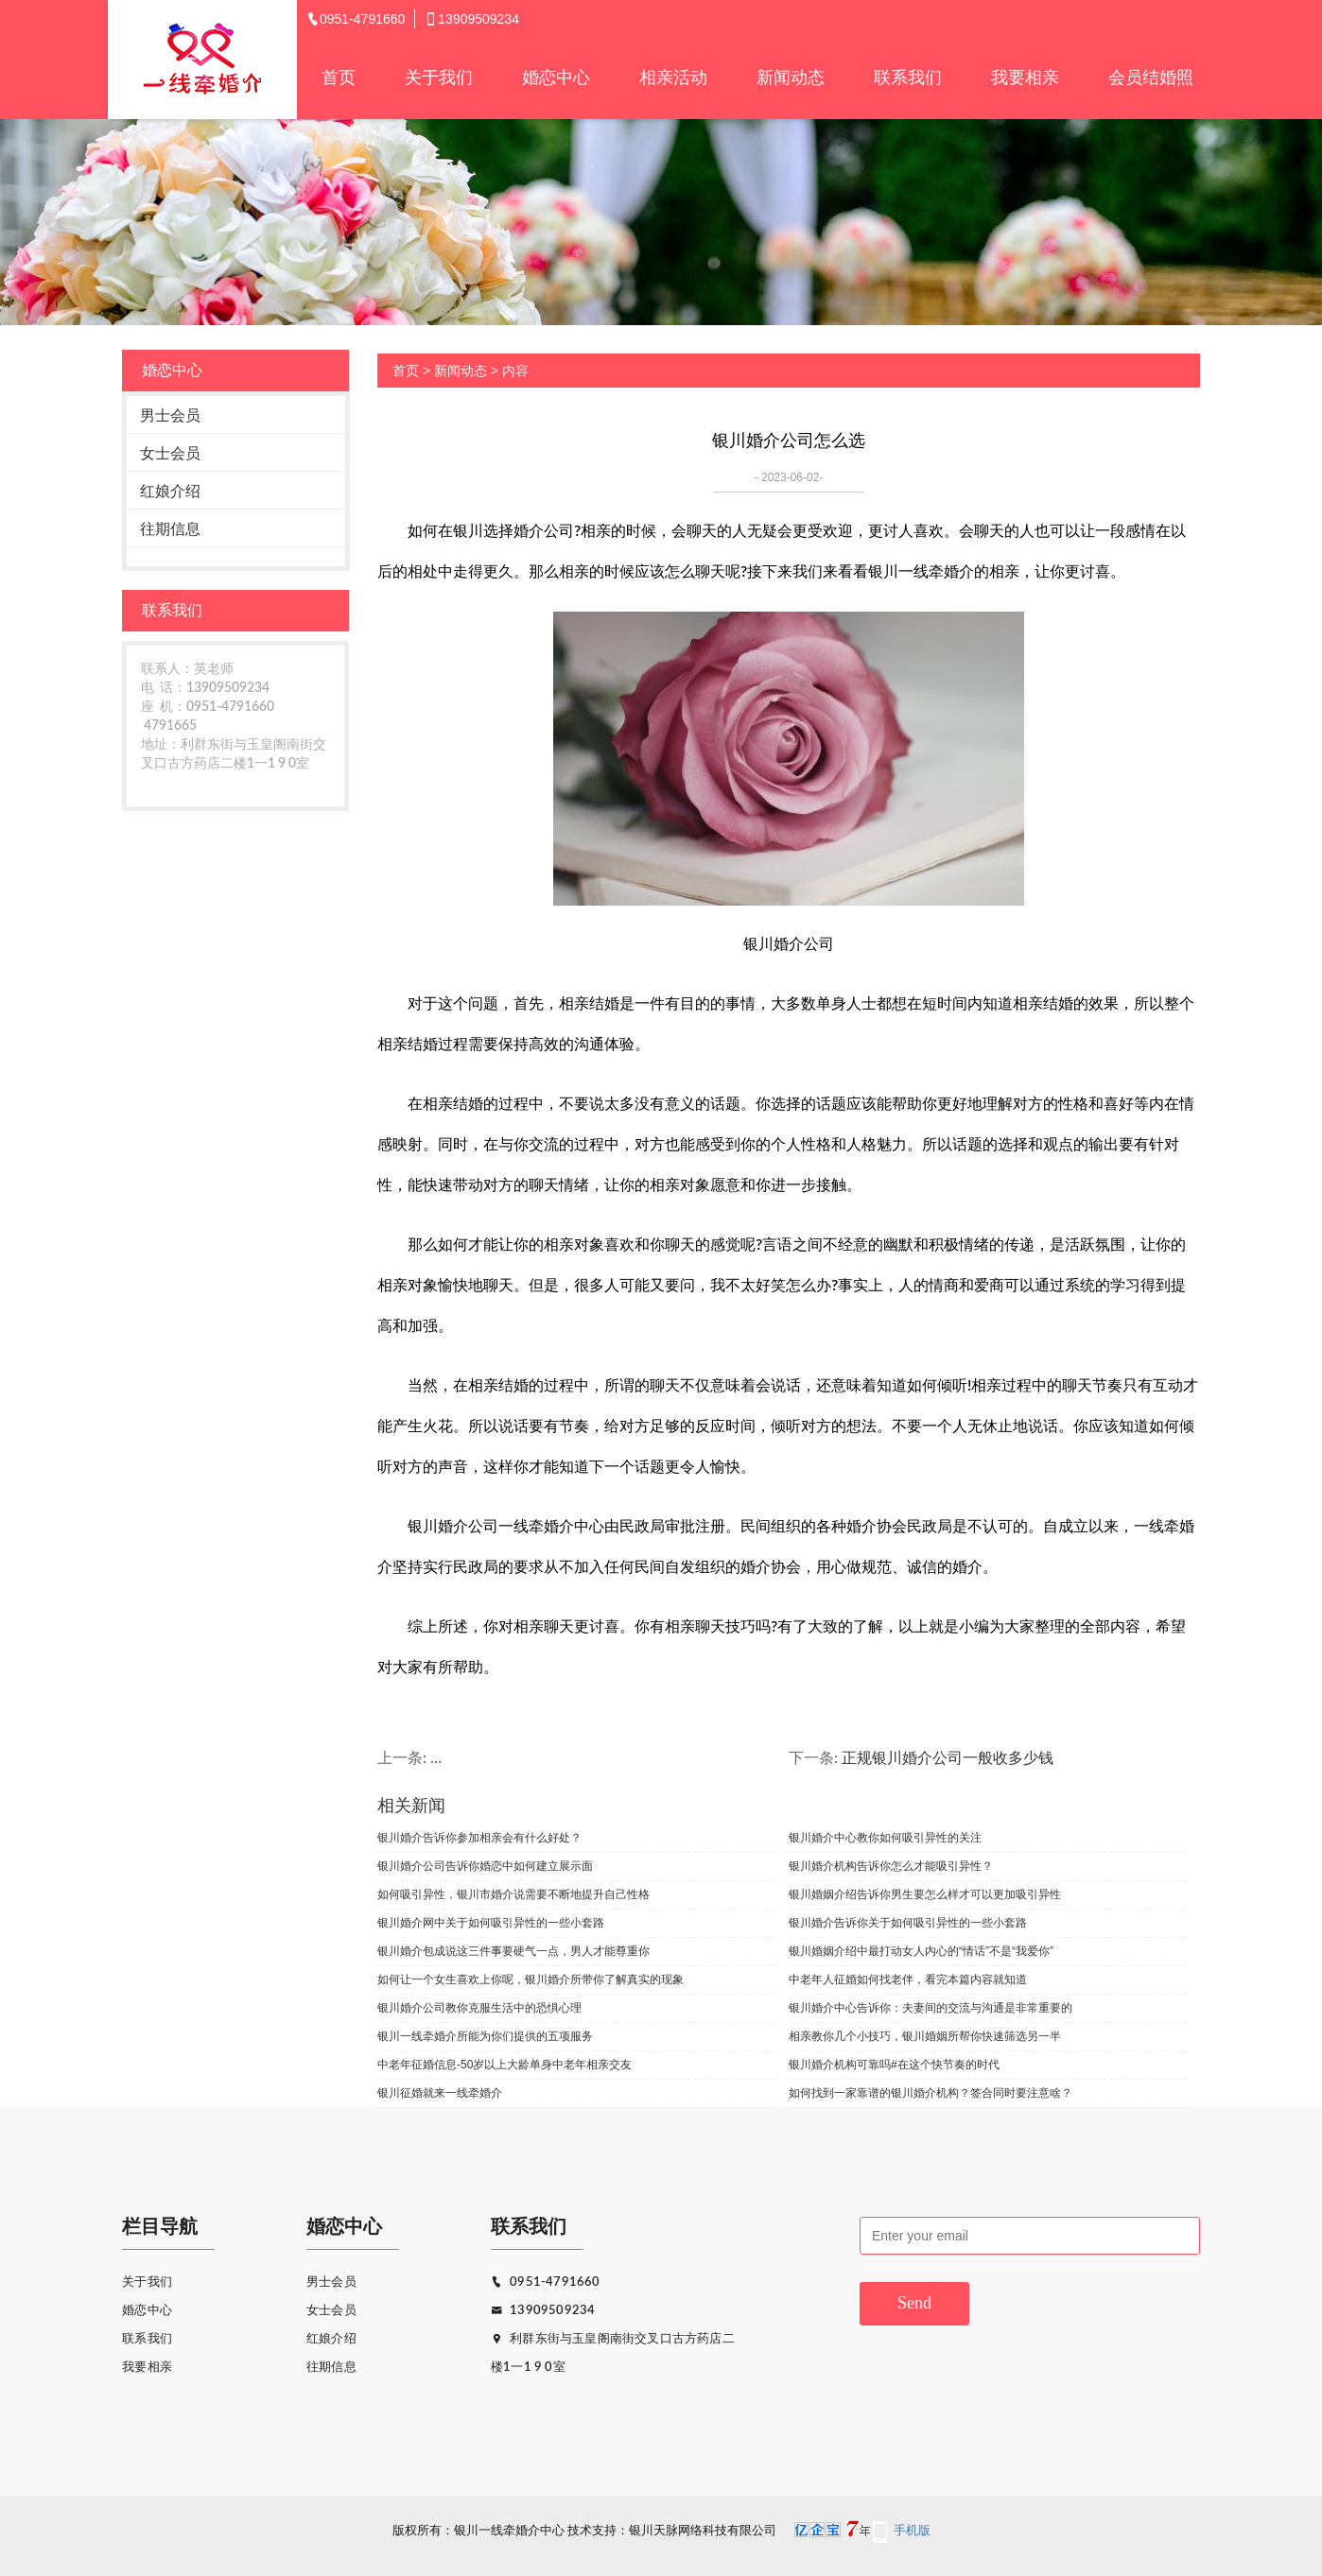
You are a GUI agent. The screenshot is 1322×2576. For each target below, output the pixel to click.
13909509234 (543, 2311)
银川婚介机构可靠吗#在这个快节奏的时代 (894, 2064)
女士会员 (170, 453)
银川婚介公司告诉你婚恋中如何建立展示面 (485, 1866)
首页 (339, 77)
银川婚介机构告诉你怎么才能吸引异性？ (891, 1866)
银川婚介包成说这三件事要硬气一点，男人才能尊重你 (513, 1951)
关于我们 (439, 77)
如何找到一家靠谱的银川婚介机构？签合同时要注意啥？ (930, 2093)
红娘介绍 (170, 491)
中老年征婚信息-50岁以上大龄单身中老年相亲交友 (504, 2064)
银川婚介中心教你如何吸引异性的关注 (885, 1837)
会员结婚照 (1150, 77)
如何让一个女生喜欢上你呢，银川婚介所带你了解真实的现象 (530, 1979)
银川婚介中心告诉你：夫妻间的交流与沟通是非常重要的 (930, 2007)
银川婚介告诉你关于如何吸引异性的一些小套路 (908, 1922)
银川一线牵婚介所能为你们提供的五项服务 (485, 2036)
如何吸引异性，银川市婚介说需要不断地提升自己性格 (513, 1894)
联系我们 (908, 77)
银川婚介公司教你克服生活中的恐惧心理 (479, 2007)
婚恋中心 (556, 77)
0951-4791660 (545, 2282)
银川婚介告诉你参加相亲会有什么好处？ (479, 1837)
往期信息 (170, 529)
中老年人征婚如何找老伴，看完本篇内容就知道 (908, 1979)
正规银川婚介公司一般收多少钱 (947, 1758)
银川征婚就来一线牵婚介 (439, 2093)
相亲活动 (673, 77)
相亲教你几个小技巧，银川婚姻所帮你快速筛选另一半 (925, 2036)
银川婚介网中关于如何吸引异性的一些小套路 (490, 1922)
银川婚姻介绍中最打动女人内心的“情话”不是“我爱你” (921, 1951)
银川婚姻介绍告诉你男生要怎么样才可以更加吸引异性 (925, 1894)
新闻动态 (791, 77)
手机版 (912, 2531)
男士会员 (170, 415)
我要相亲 (1025, 77)
